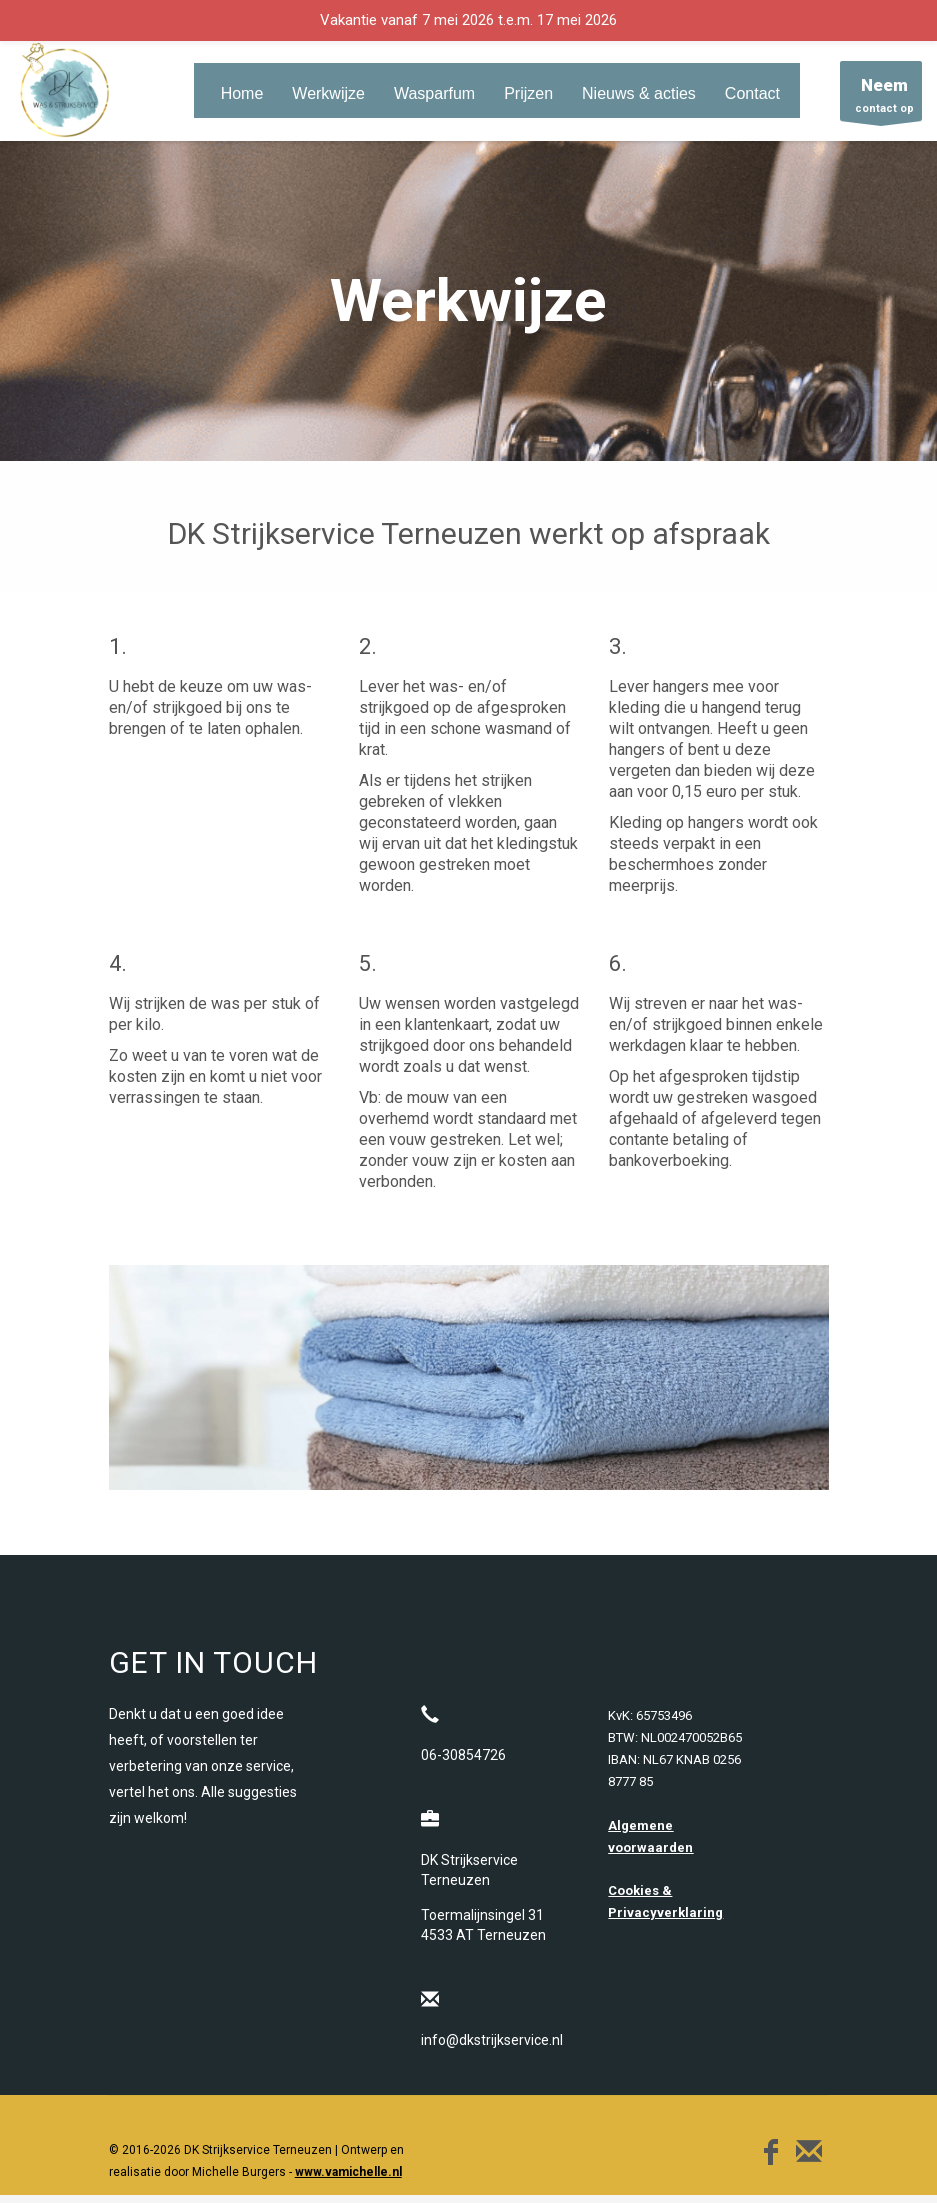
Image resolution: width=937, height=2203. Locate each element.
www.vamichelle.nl (348, 2172)
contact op (881, 96)
